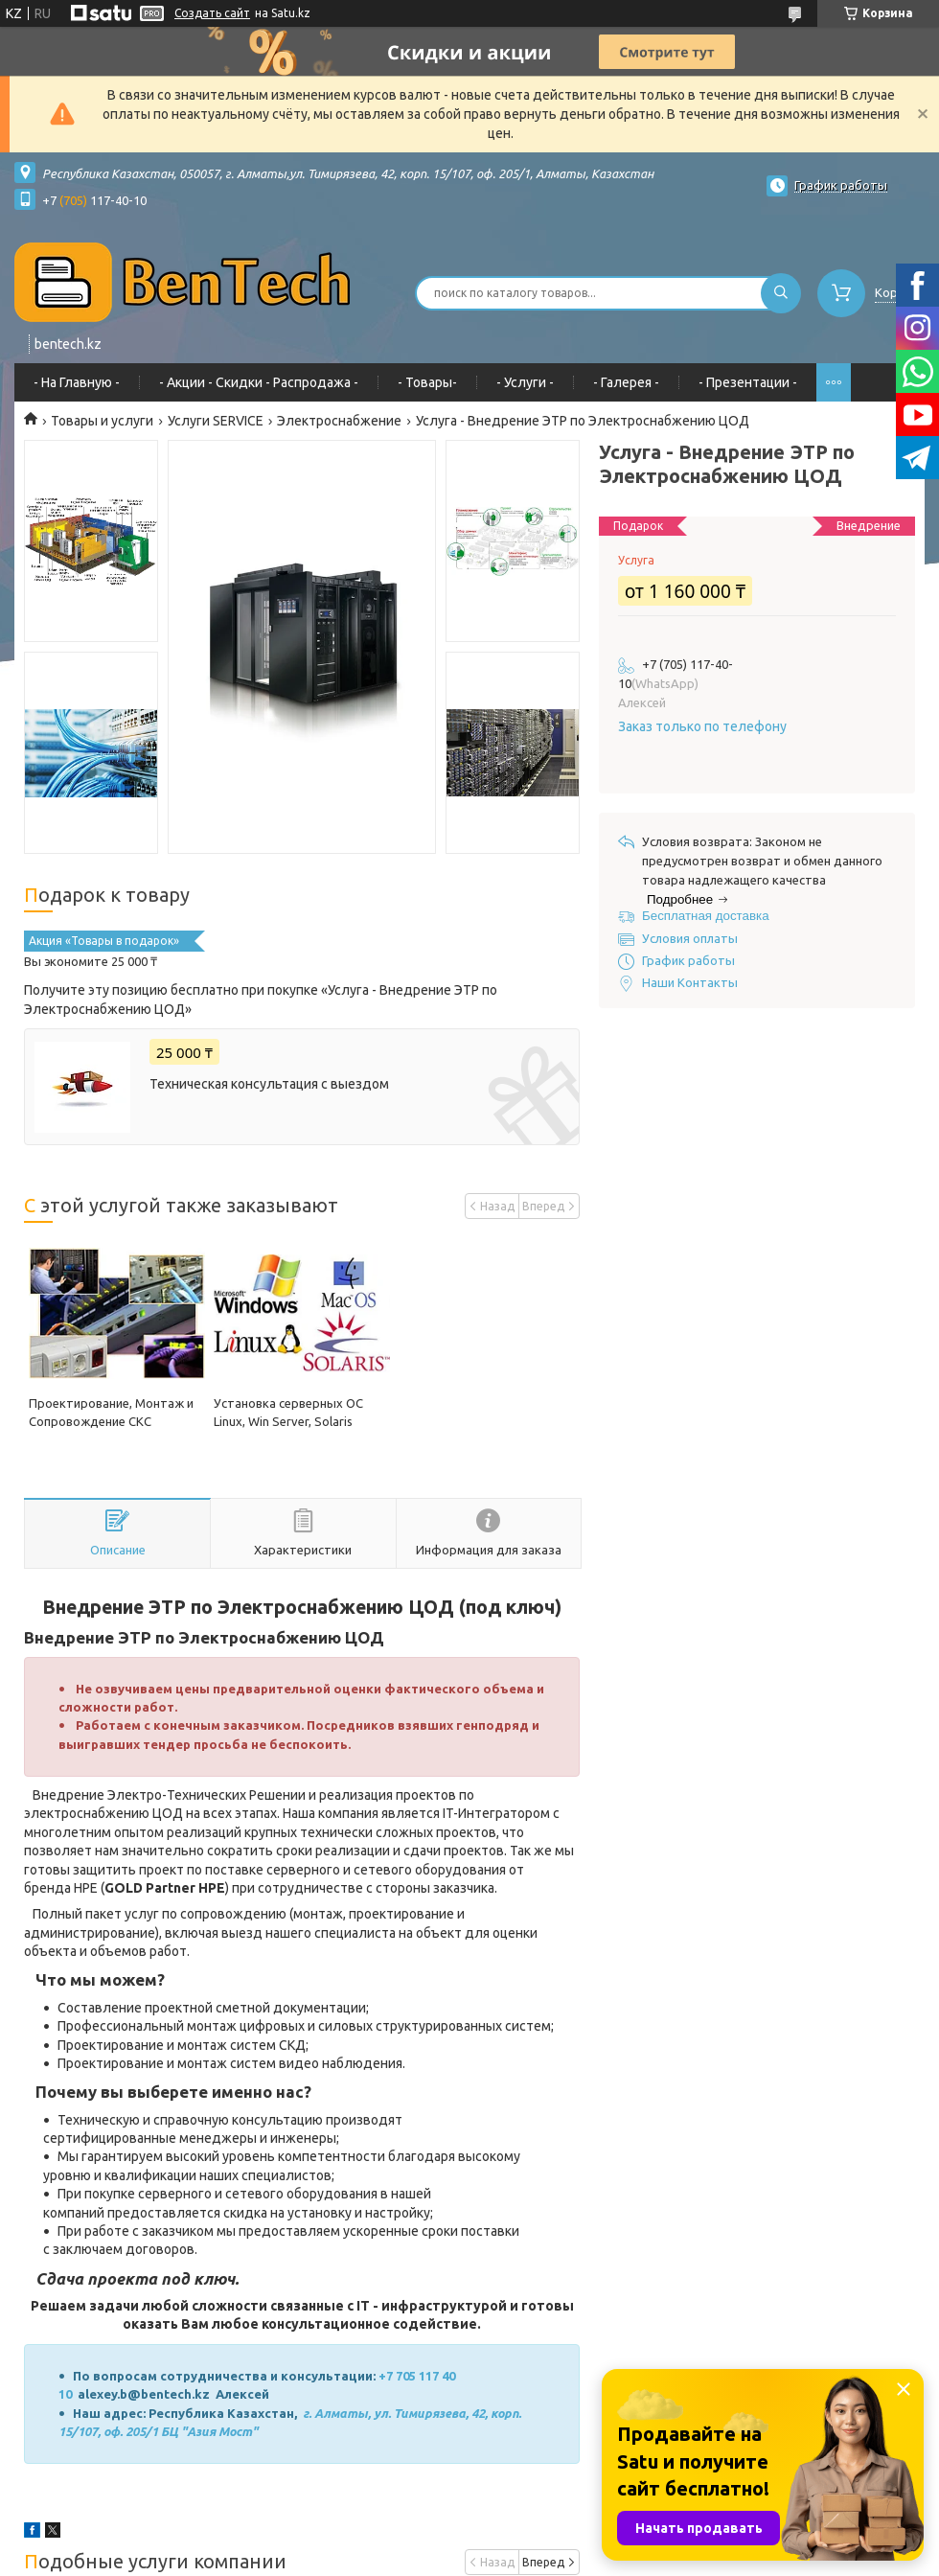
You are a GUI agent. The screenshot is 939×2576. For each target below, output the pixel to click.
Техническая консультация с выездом (269, 1084)
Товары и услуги (102, 420)
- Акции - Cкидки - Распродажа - (258, 382)
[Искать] (781, 293)
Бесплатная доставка (705, 915)
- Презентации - (748, 382)
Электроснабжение (339, 420)
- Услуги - (525, 382)
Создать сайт (212, 13)
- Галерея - (626, 382)
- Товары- (427, 382)
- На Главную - (77, 382)
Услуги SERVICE (215, 420)
